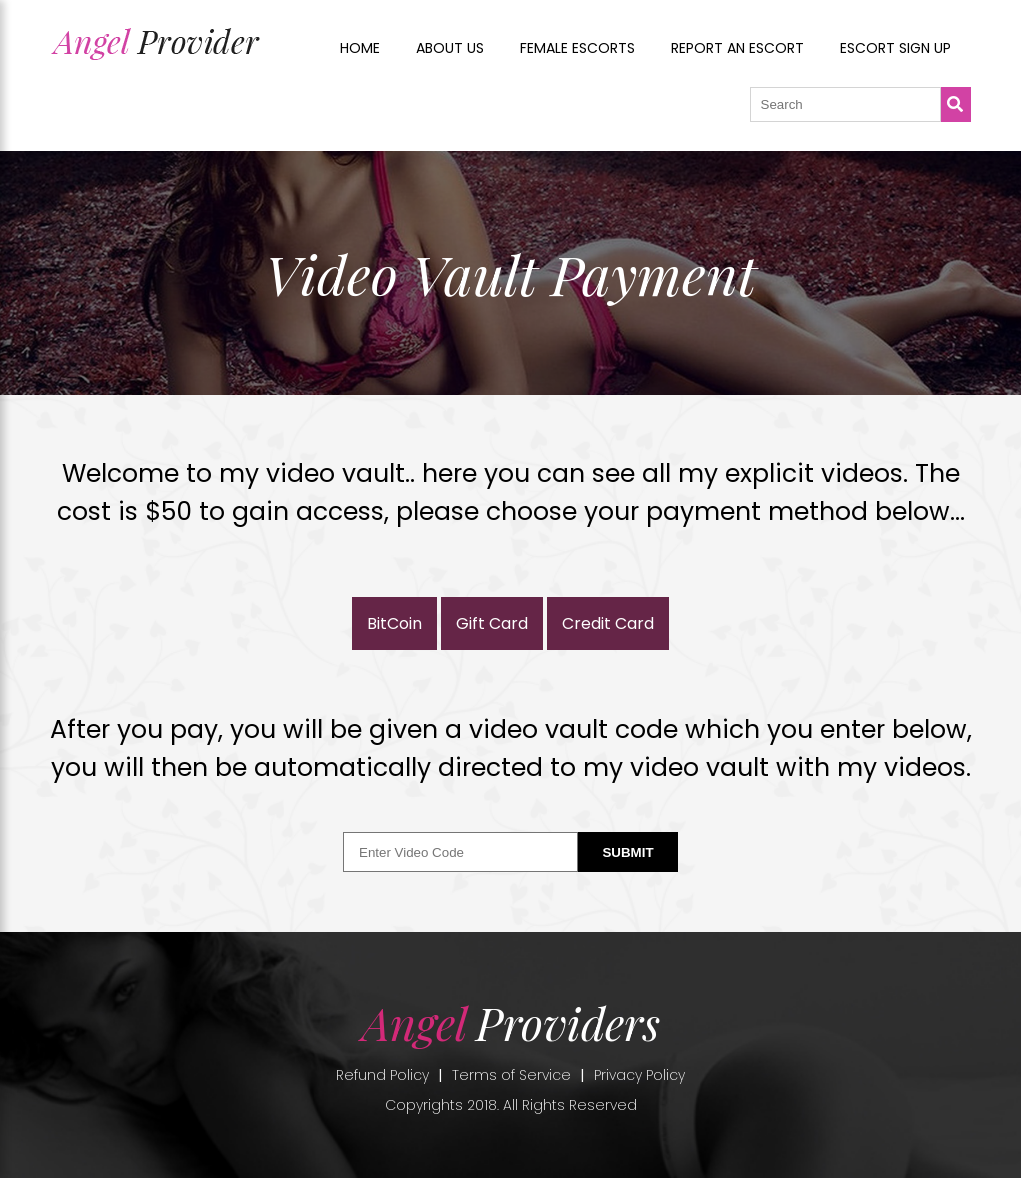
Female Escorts (577, 48)
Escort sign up (895, 48)
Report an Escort (737, 48)
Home (360, 48)
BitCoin (394, 623)
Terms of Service (511, 1075)
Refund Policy (382, 1075)
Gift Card (492, 623)
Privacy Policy (639, 1075)
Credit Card (608, 623)
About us (450, 48)
